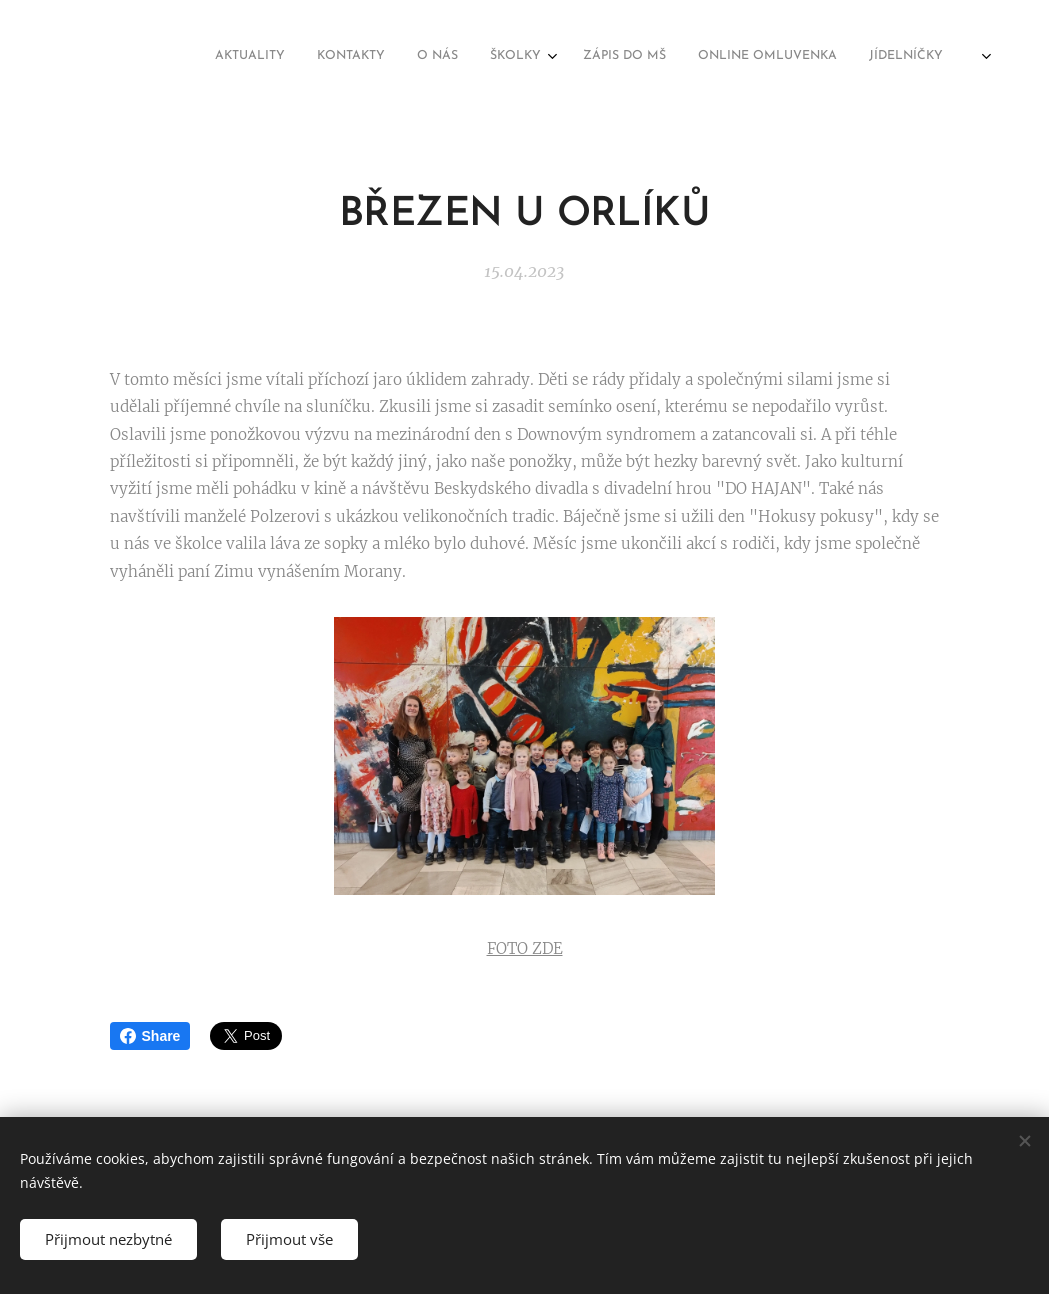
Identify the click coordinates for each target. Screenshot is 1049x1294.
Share (150, 1036)
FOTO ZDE (525, 948)
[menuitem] (695, 57)
